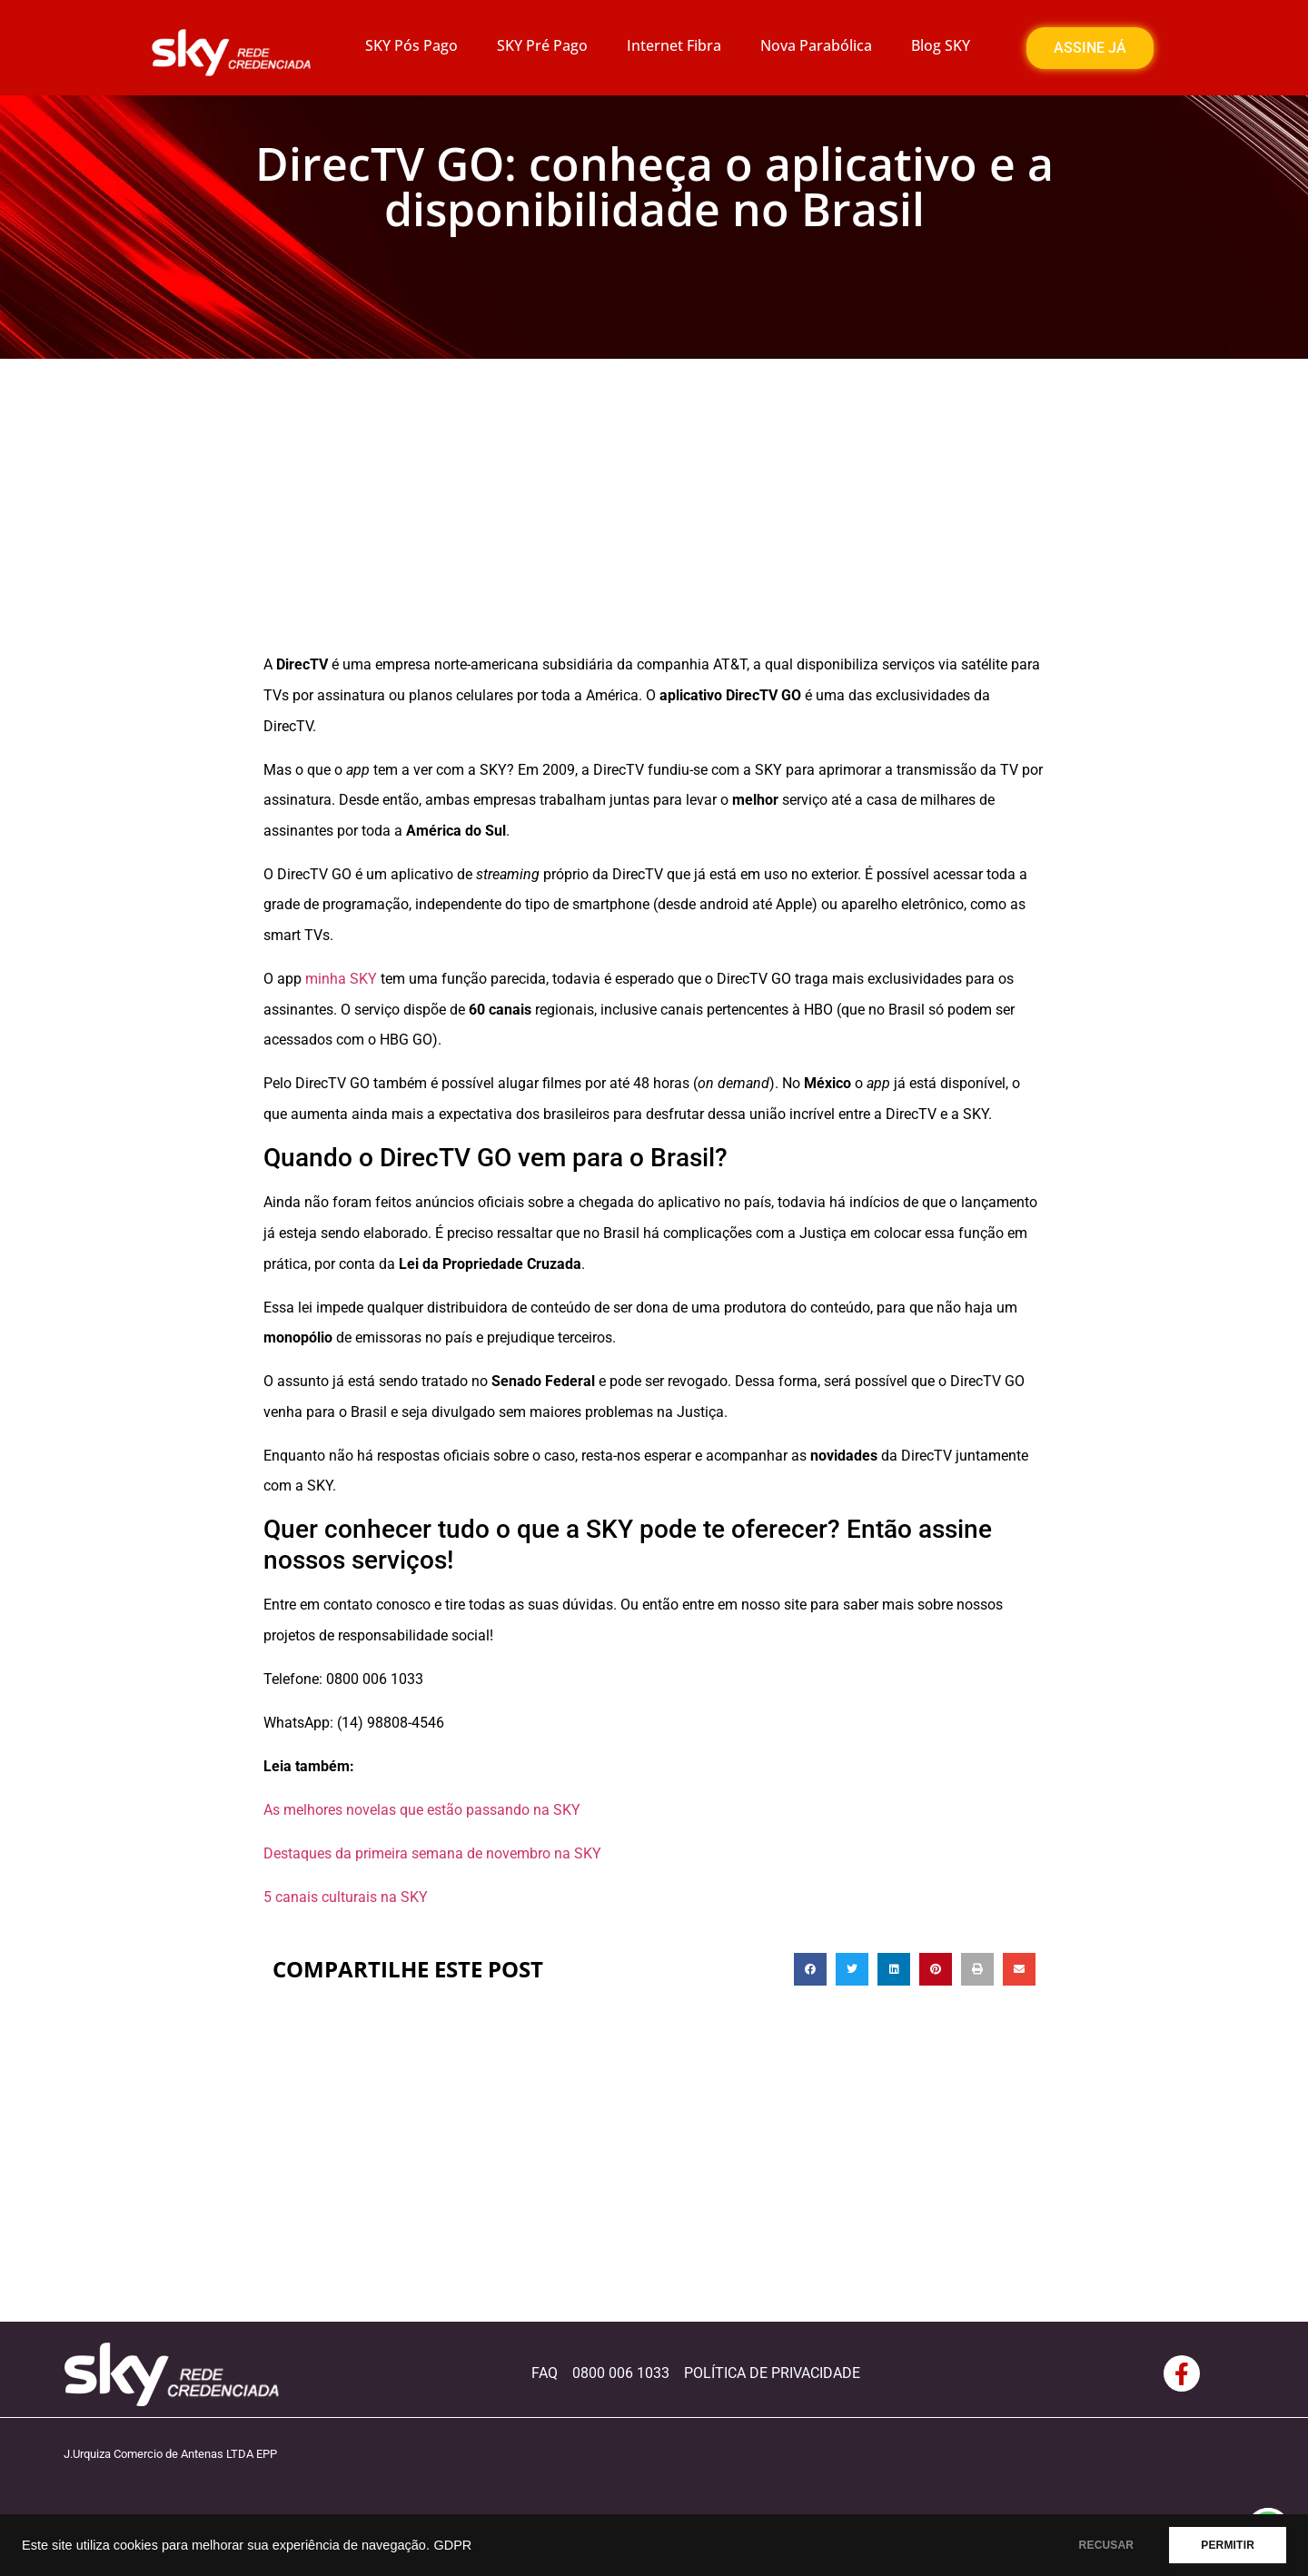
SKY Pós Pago (411, 45)
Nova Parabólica (816, 45)
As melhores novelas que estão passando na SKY (421, 1809)
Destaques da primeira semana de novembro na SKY (432, 1853)
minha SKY (341, 978)
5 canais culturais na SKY (345, 1897)
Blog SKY (940, 45)
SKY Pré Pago (542, 45)
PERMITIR (1227, 2545)
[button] (810, 1969)
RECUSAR (1107, 2545)
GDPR (452, 2545)
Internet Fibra (674, 45)
